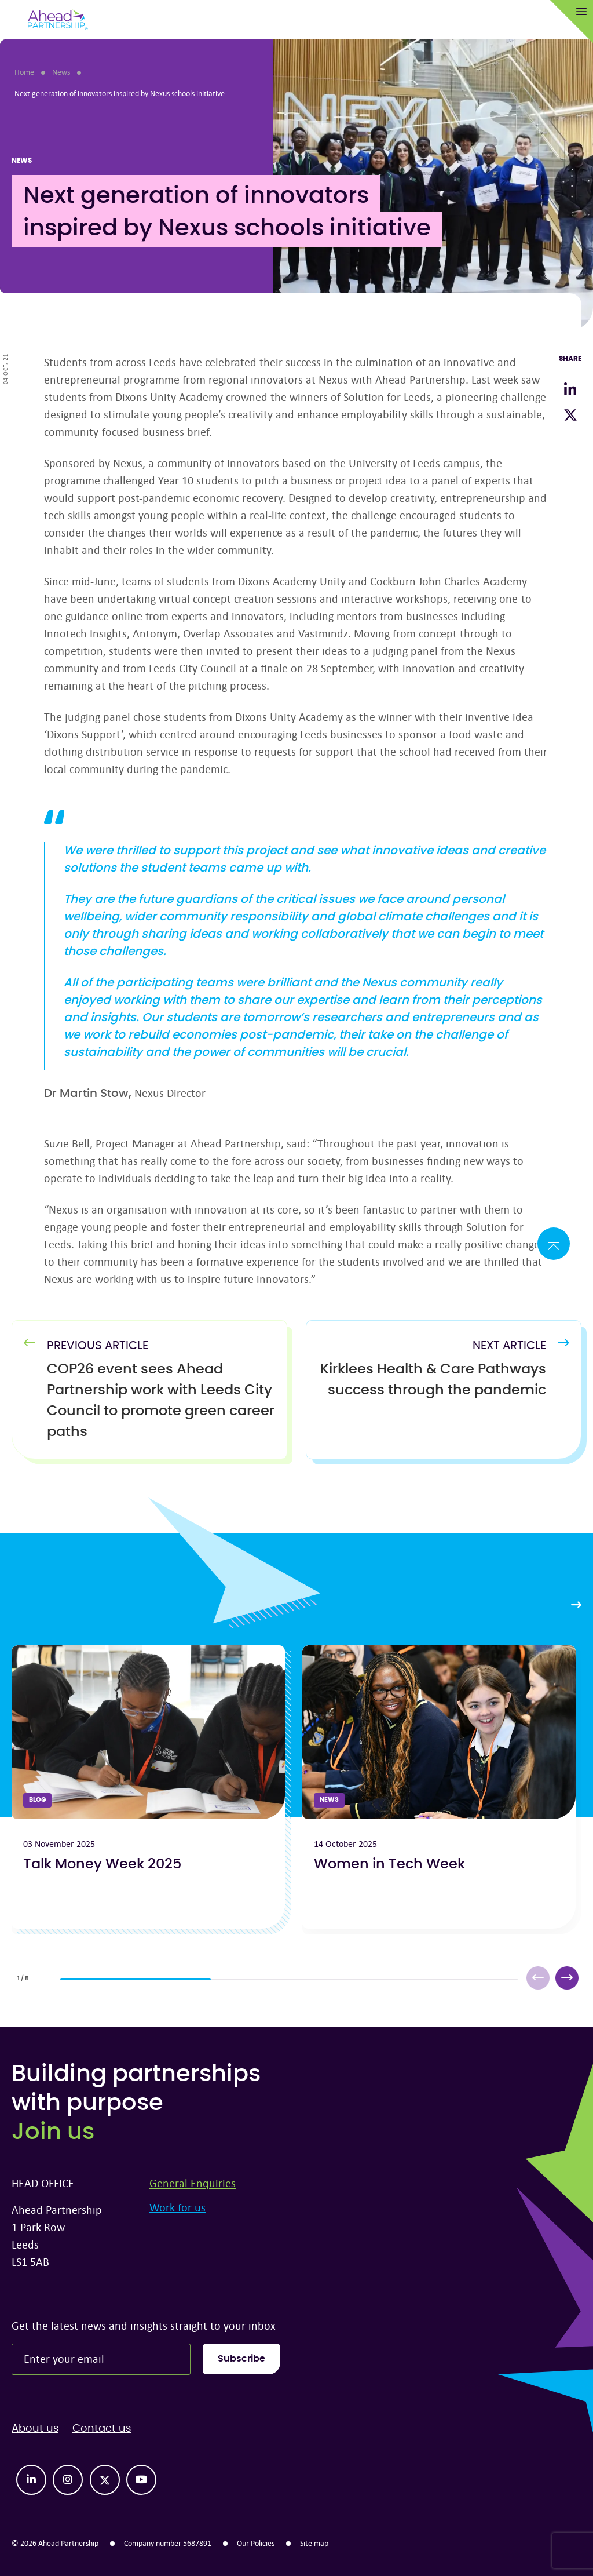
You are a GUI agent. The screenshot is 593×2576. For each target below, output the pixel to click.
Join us (53, 2132)
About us (35, 2429)
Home (24, 71)
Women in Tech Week (389, 1864)
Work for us (177, 2207)
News (61, 71)
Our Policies (255, 2543)
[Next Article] (432, 1380)
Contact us (101, 2429)
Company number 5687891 (167, 2543)
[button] (567, 1978)
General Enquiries (192, 2182)
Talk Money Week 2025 (102, 1864)
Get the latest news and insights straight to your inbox (144, 2325)
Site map (314, 2543)
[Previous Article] (161, 1400)
